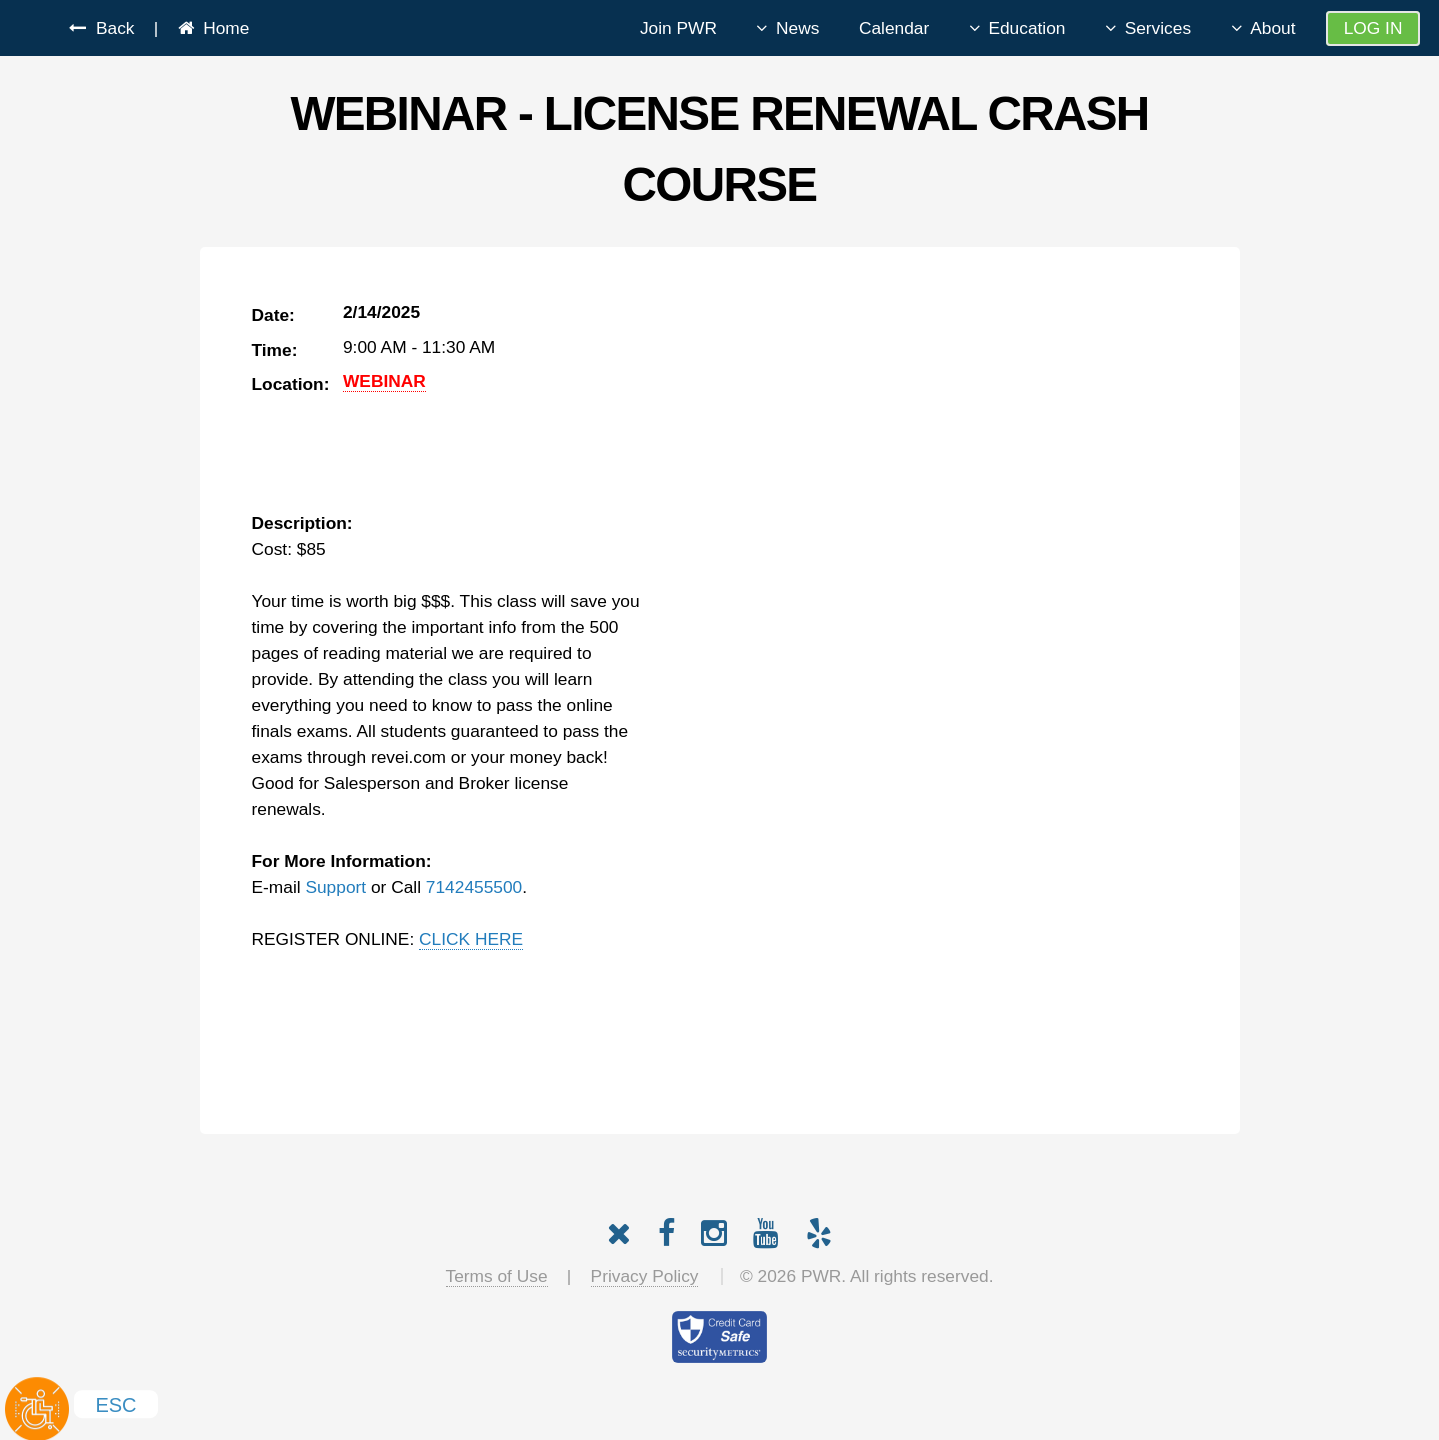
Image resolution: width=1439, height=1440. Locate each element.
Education (1026, 28)
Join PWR (678, 28)
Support (335, 887)
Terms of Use (497, 1276)
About (1272, 28)
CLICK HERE (471, 939)
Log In (1373, 28)
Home (222, 28)
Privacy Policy (645, 1276)
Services (1158, 28)
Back (110, 28)
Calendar (894, 28)
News (797, 28)
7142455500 (474, 887)
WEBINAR (384, 381)
